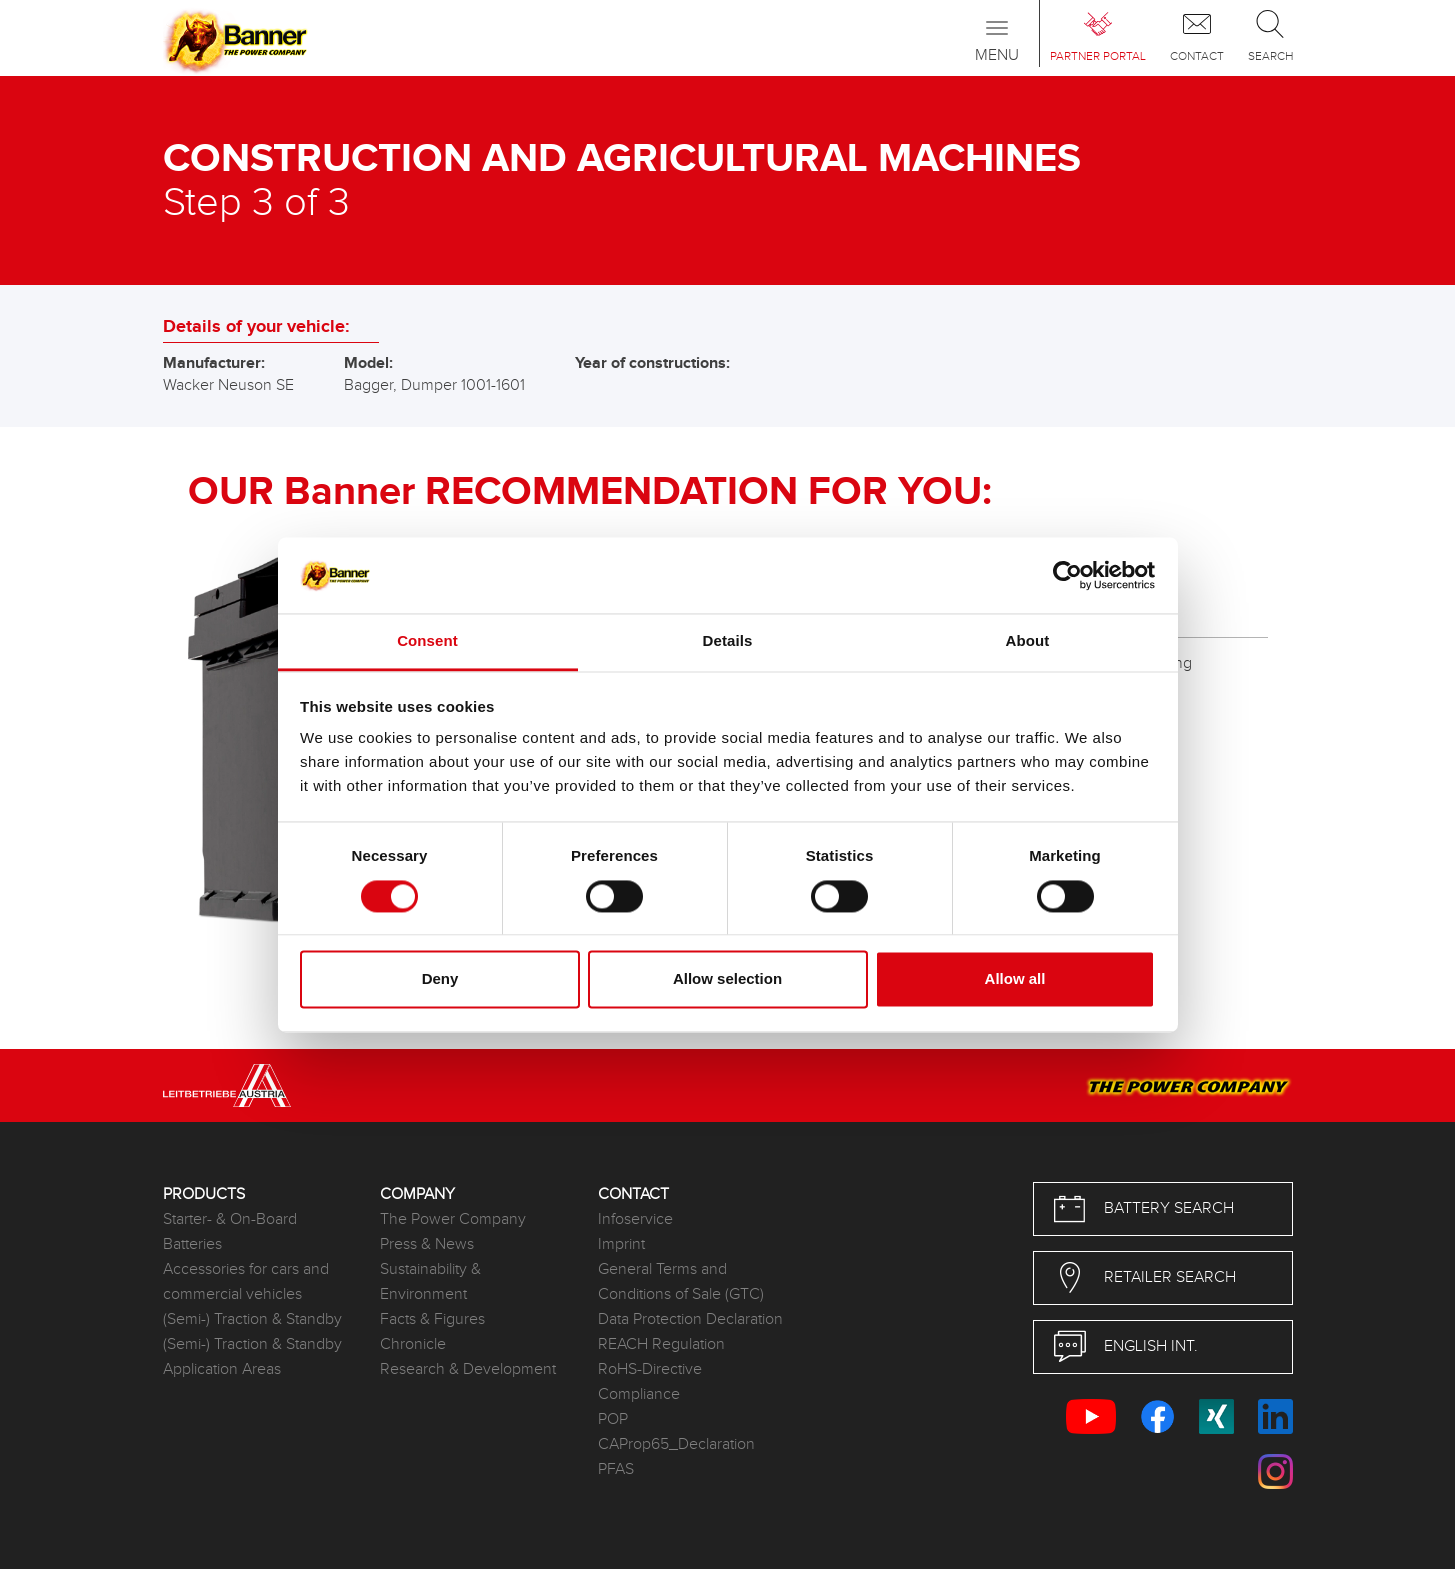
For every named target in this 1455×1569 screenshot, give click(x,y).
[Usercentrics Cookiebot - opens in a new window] (1067, 575)
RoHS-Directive (650, 1369)
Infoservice (635, 1219)
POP (613, 1419)
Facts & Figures (432, 1319)
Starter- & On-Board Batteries (230, 1232)
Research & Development (468, 1369)
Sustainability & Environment (430, 1282)
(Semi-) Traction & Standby (252, 1319)
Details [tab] (728, 641)
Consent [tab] (427, 641)
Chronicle (413, 1344)
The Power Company (453, 1219)
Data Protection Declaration (690, 1319)
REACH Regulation (661, 1344)
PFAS (616, 1469)
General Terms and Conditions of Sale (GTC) (681, 1282)
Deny (440, 979)
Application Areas (222, 1369)
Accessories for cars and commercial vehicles (246, 1282)
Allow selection (727, 979)
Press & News (427, 1244)
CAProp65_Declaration (676, 1444)
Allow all (1015, 979)
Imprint (621, 1244)
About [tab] (1028, 641)
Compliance (639, 1394)
